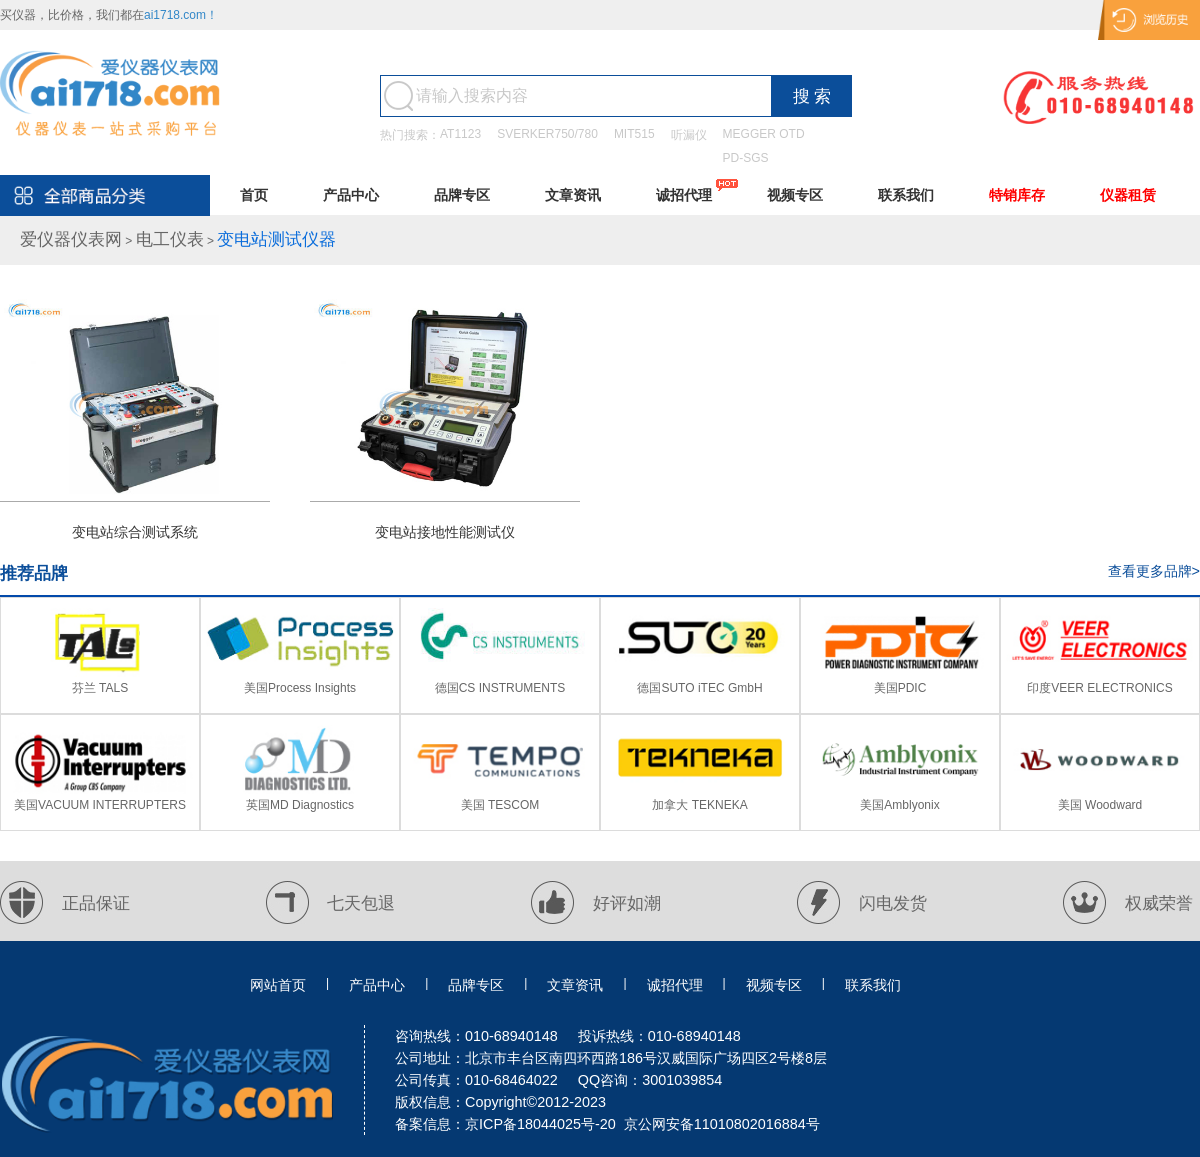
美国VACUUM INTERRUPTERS (100, 805)
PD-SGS (746, 158)
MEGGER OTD (764, 134)
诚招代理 (684, 195)
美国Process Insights (300, 688)
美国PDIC (900, 688)
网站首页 (278, 985)
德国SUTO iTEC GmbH (699, 688)
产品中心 (351, 195)
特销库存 (1017, 195)
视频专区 (795, 195)
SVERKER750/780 (547, 134)
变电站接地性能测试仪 (445, 532)
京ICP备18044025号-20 (540, 1124)
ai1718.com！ (181, 15)
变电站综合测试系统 (135, 532)
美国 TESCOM (500, 805)
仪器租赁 (1128, 195)
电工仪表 (170, 239)
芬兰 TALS (100, 688)
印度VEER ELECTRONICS (1099, 688)
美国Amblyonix (899, 805)
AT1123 (460, 134)
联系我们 (906, 195)
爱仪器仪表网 (71, 239)
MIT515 (634, 134)
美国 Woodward (1100, 805)
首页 (254, 195)
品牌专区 (462, 195)
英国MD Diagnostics (300, 805)
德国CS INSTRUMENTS (500, 688)
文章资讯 (573, 195)
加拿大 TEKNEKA (699, 805)
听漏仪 (689, 135)
